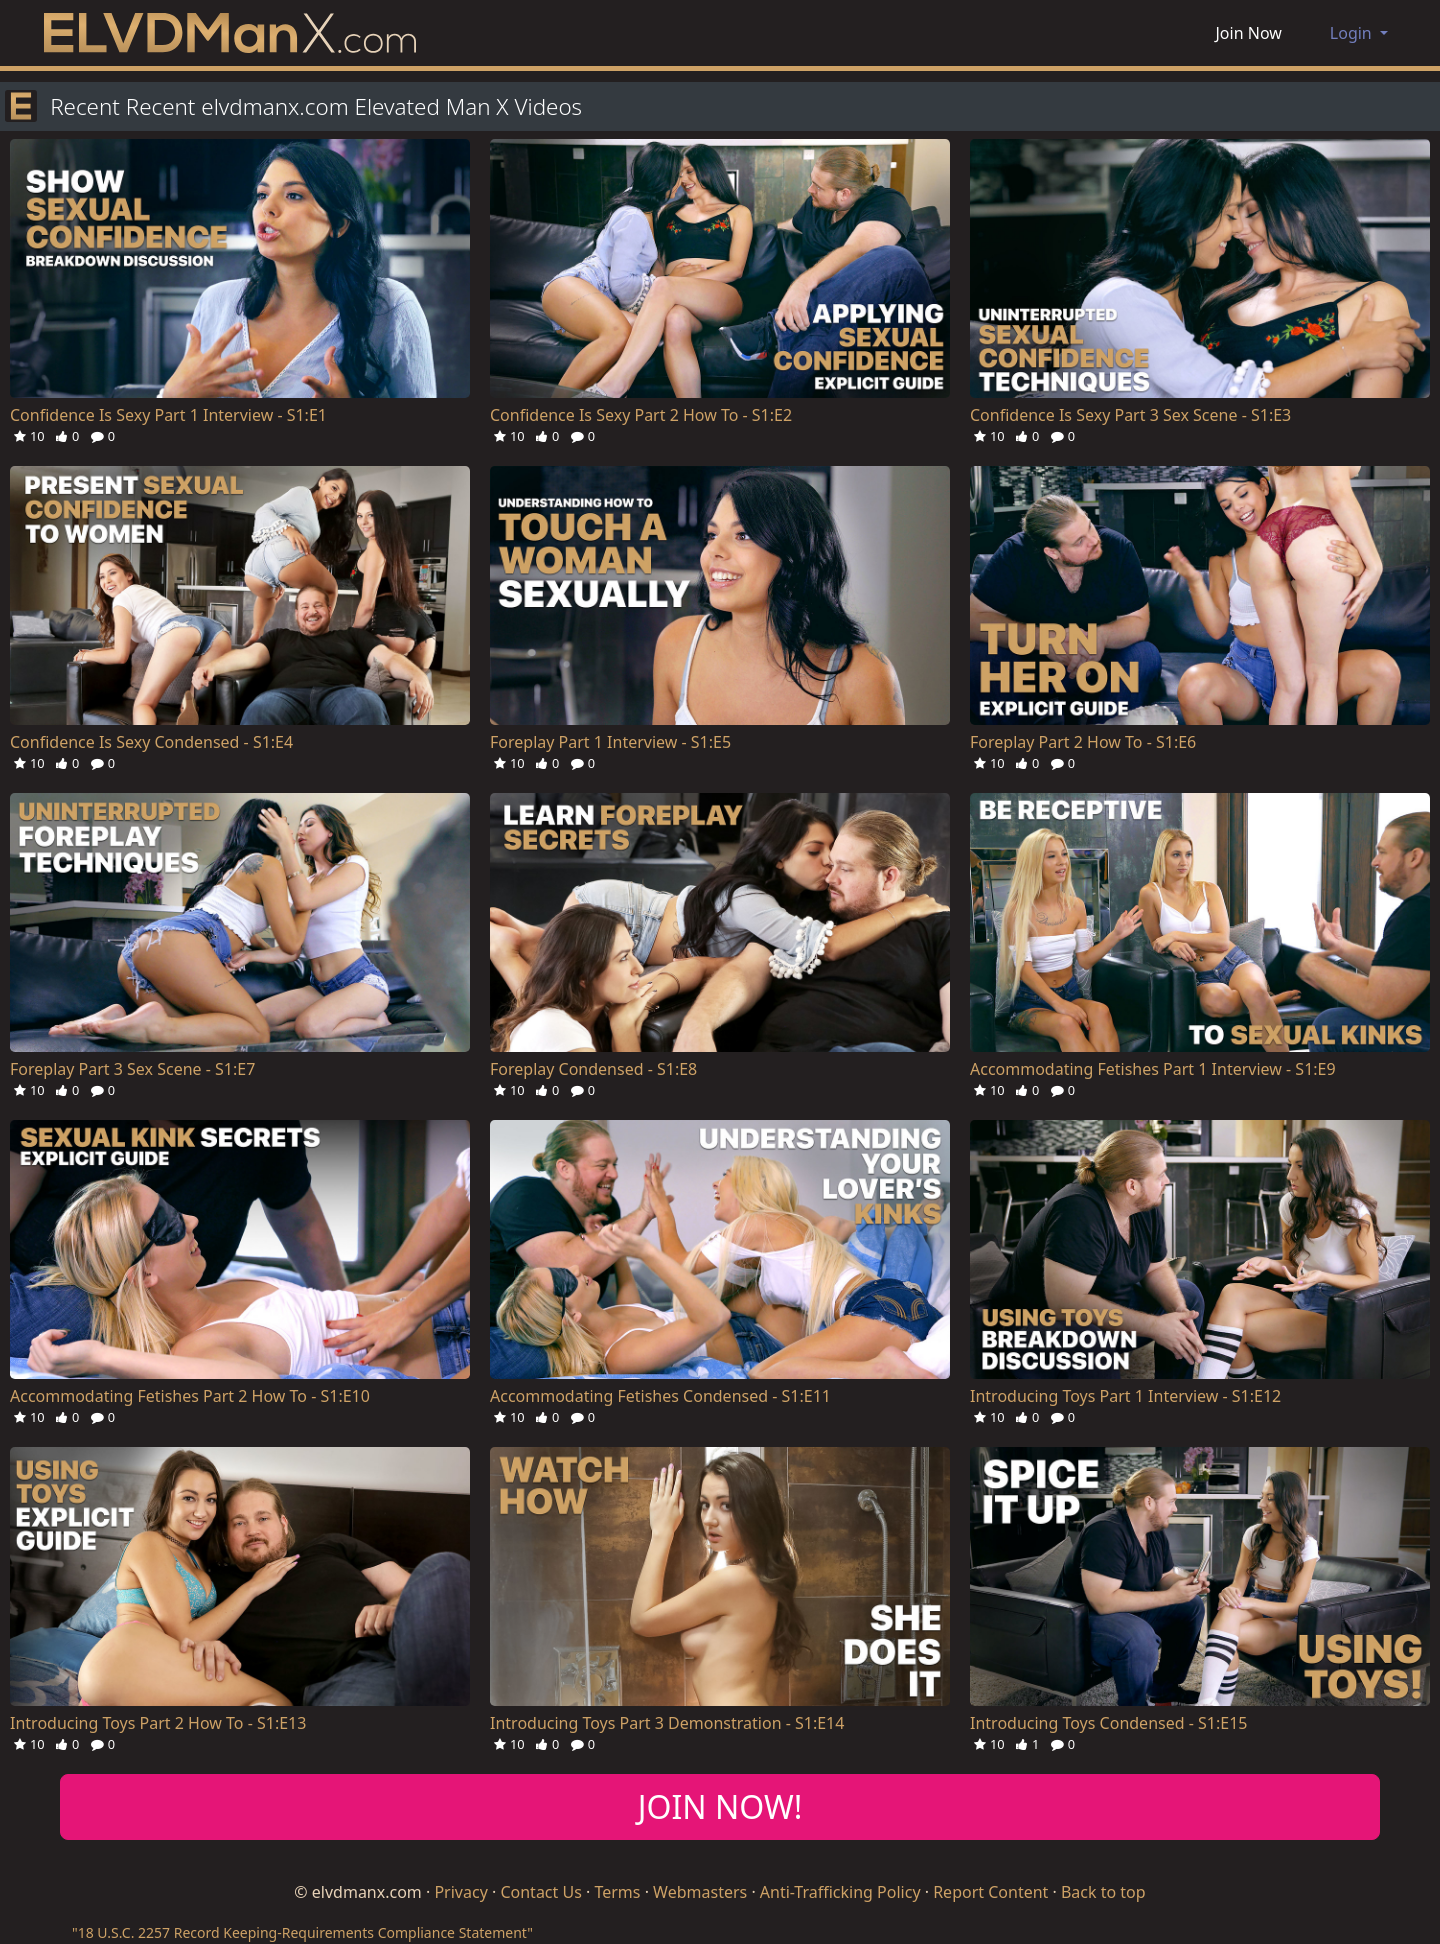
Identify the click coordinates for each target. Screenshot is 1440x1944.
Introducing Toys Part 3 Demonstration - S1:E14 (667, 1723)
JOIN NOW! (720, 1806)
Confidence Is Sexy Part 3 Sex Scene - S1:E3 (1130, 415)
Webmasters (700, 1892)
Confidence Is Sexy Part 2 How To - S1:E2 (641, 415)
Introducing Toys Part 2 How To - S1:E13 (158, 1723)
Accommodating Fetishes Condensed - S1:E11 (660, 1396)
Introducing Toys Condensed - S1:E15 (1108, 1723)
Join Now (1249, 33)
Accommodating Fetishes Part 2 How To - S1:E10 (190, 1396)
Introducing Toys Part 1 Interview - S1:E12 (1125, 1396)
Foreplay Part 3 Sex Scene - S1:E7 (132, 1069)
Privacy (460, 1892)
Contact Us (540, 1892)
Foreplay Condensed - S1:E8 (593, 1069)
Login (1353, 33)
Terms (617, 1892)
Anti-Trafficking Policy (840, 1892)
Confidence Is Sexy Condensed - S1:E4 (151, 742)
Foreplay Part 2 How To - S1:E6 (1083, 742)
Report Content (990, 1892)
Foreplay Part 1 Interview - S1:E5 (610, 742)
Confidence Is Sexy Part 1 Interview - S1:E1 (168, 415)
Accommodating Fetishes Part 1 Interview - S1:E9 (1153, 1069)
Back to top (1103, 1892)
